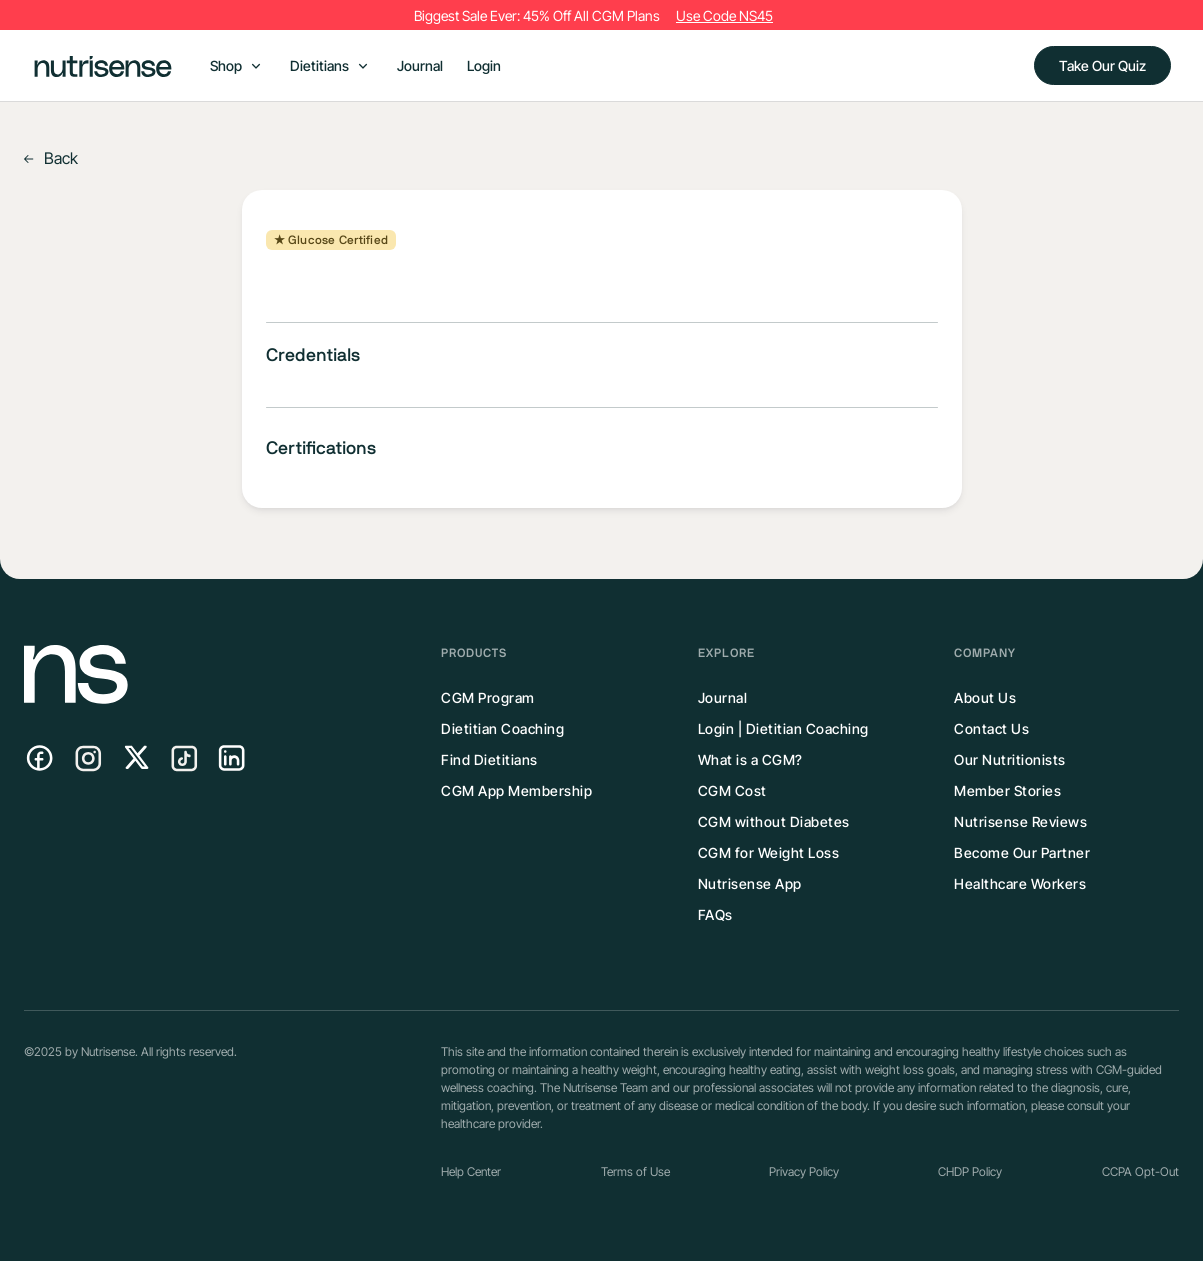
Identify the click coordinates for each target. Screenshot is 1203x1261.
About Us (985, 697)
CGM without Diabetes (774, 821)
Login (484, 65)
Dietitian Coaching (502, 728)
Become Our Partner (1022, 852)
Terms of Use (635, 1171)
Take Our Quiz (1102, 65)
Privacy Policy (804, 1171)
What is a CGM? (750, 759)
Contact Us (991, 728)
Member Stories (1007, 790)
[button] (236, 65)
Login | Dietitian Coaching (783, 728)
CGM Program (488, 697)
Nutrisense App (750, 883)
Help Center (471, 1171)
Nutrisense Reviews (1020, 821)
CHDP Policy (970, 1171)
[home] (103, 65)
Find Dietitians (489, 759)
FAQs (715, 914)
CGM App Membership (516, 790)
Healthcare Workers (1020, 883)
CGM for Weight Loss (769, 852)
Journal (420, 65)
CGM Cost (732, 790)
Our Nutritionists (1010, 759)
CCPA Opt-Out (1140, 1171)
